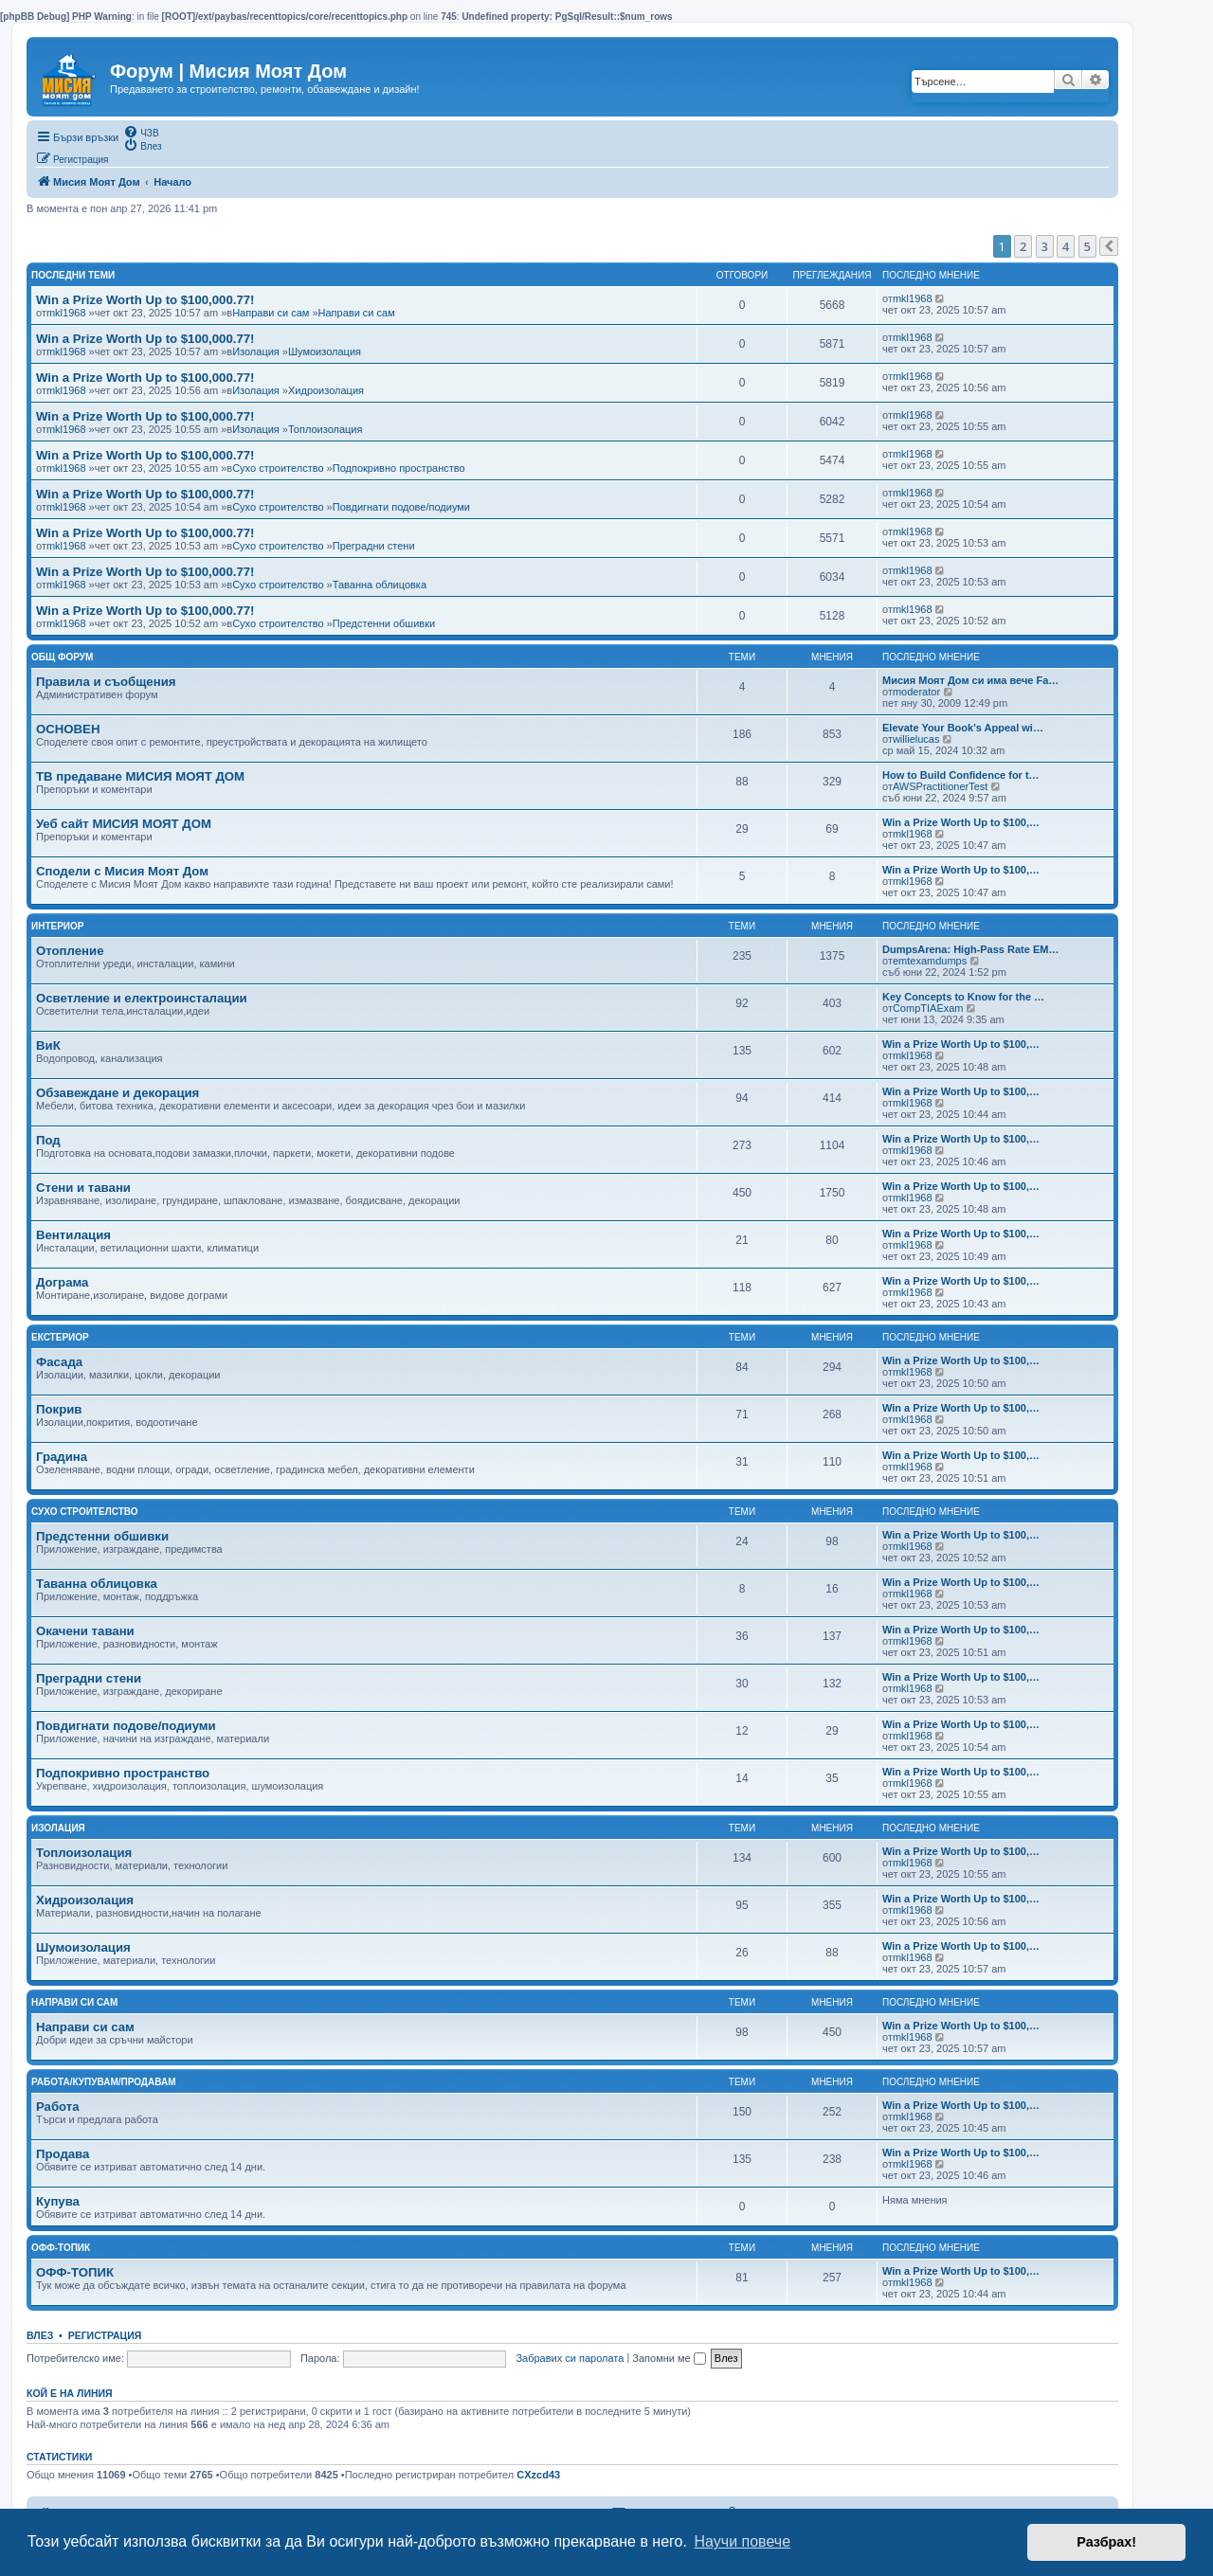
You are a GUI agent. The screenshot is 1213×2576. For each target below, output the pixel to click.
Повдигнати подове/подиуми (401, 507)
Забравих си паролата (570, 2358)
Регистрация (105, 2335)
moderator (916, 691)
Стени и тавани (83, 1187)
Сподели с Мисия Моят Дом (122, 871)
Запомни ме (668, 2358)
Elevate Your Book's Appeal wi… (962, 727)
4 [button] (1065, 246)
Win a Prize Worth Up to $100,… (961, 822)
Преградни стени (374, 545)
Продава (62, 2154)
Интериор (57, 926)
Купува (58, 2201)
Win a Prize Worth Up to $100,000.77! (145, 300)
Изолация (256, 351)
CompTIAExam (928, 1008)
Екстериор (60, 1337)
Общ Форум (62, 657)
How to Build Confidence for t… (961, 775)
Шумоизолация (324, 351)
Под (48, 1140)
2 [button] (1023, 246)
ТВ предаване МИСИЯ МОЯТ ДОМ (140, 776)
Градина (61, 1457)
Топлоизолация (325, 429)
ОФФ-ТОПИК (75, 2272)
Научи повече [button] (742, 2541)
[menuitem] (140, 131)
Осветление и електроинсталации (141, 998)
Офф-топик (60, 2248)
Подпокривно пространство (399, 468)
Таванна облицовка (379, 584)
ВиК (48, 1045)
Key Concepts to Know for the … (963, 996)
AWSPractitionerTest (940, 786)
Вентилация (73, 1235)
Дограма (62, 1282)
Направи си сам (270, 312)
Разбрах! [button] (1106, 2541)
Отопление (70, 951)
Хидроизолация (326, 390)
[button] (1108, 246)
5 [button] (1087, 246)
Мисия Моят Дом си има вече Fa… (970, 680)
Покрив (58, 1409)
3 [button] (1044, 246)
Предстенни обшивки (384, 623)
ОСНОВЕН (68, 729)
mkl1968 (66, 312)
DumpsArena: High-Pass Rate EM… (970, 949)
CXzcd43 (538, 2474)
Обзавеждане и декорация (117, 1093)
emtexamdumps (930, 960)
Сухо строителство (277, 468)
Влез (40, 2335)
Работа (58, 2106)
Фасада (59, 1362)
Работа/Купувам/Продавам (103, 2082)
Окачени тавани (85, 1631)
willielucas (916, 739)
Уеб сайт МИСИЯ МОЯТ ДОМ (123, 824)
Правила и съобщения (105, 682)
